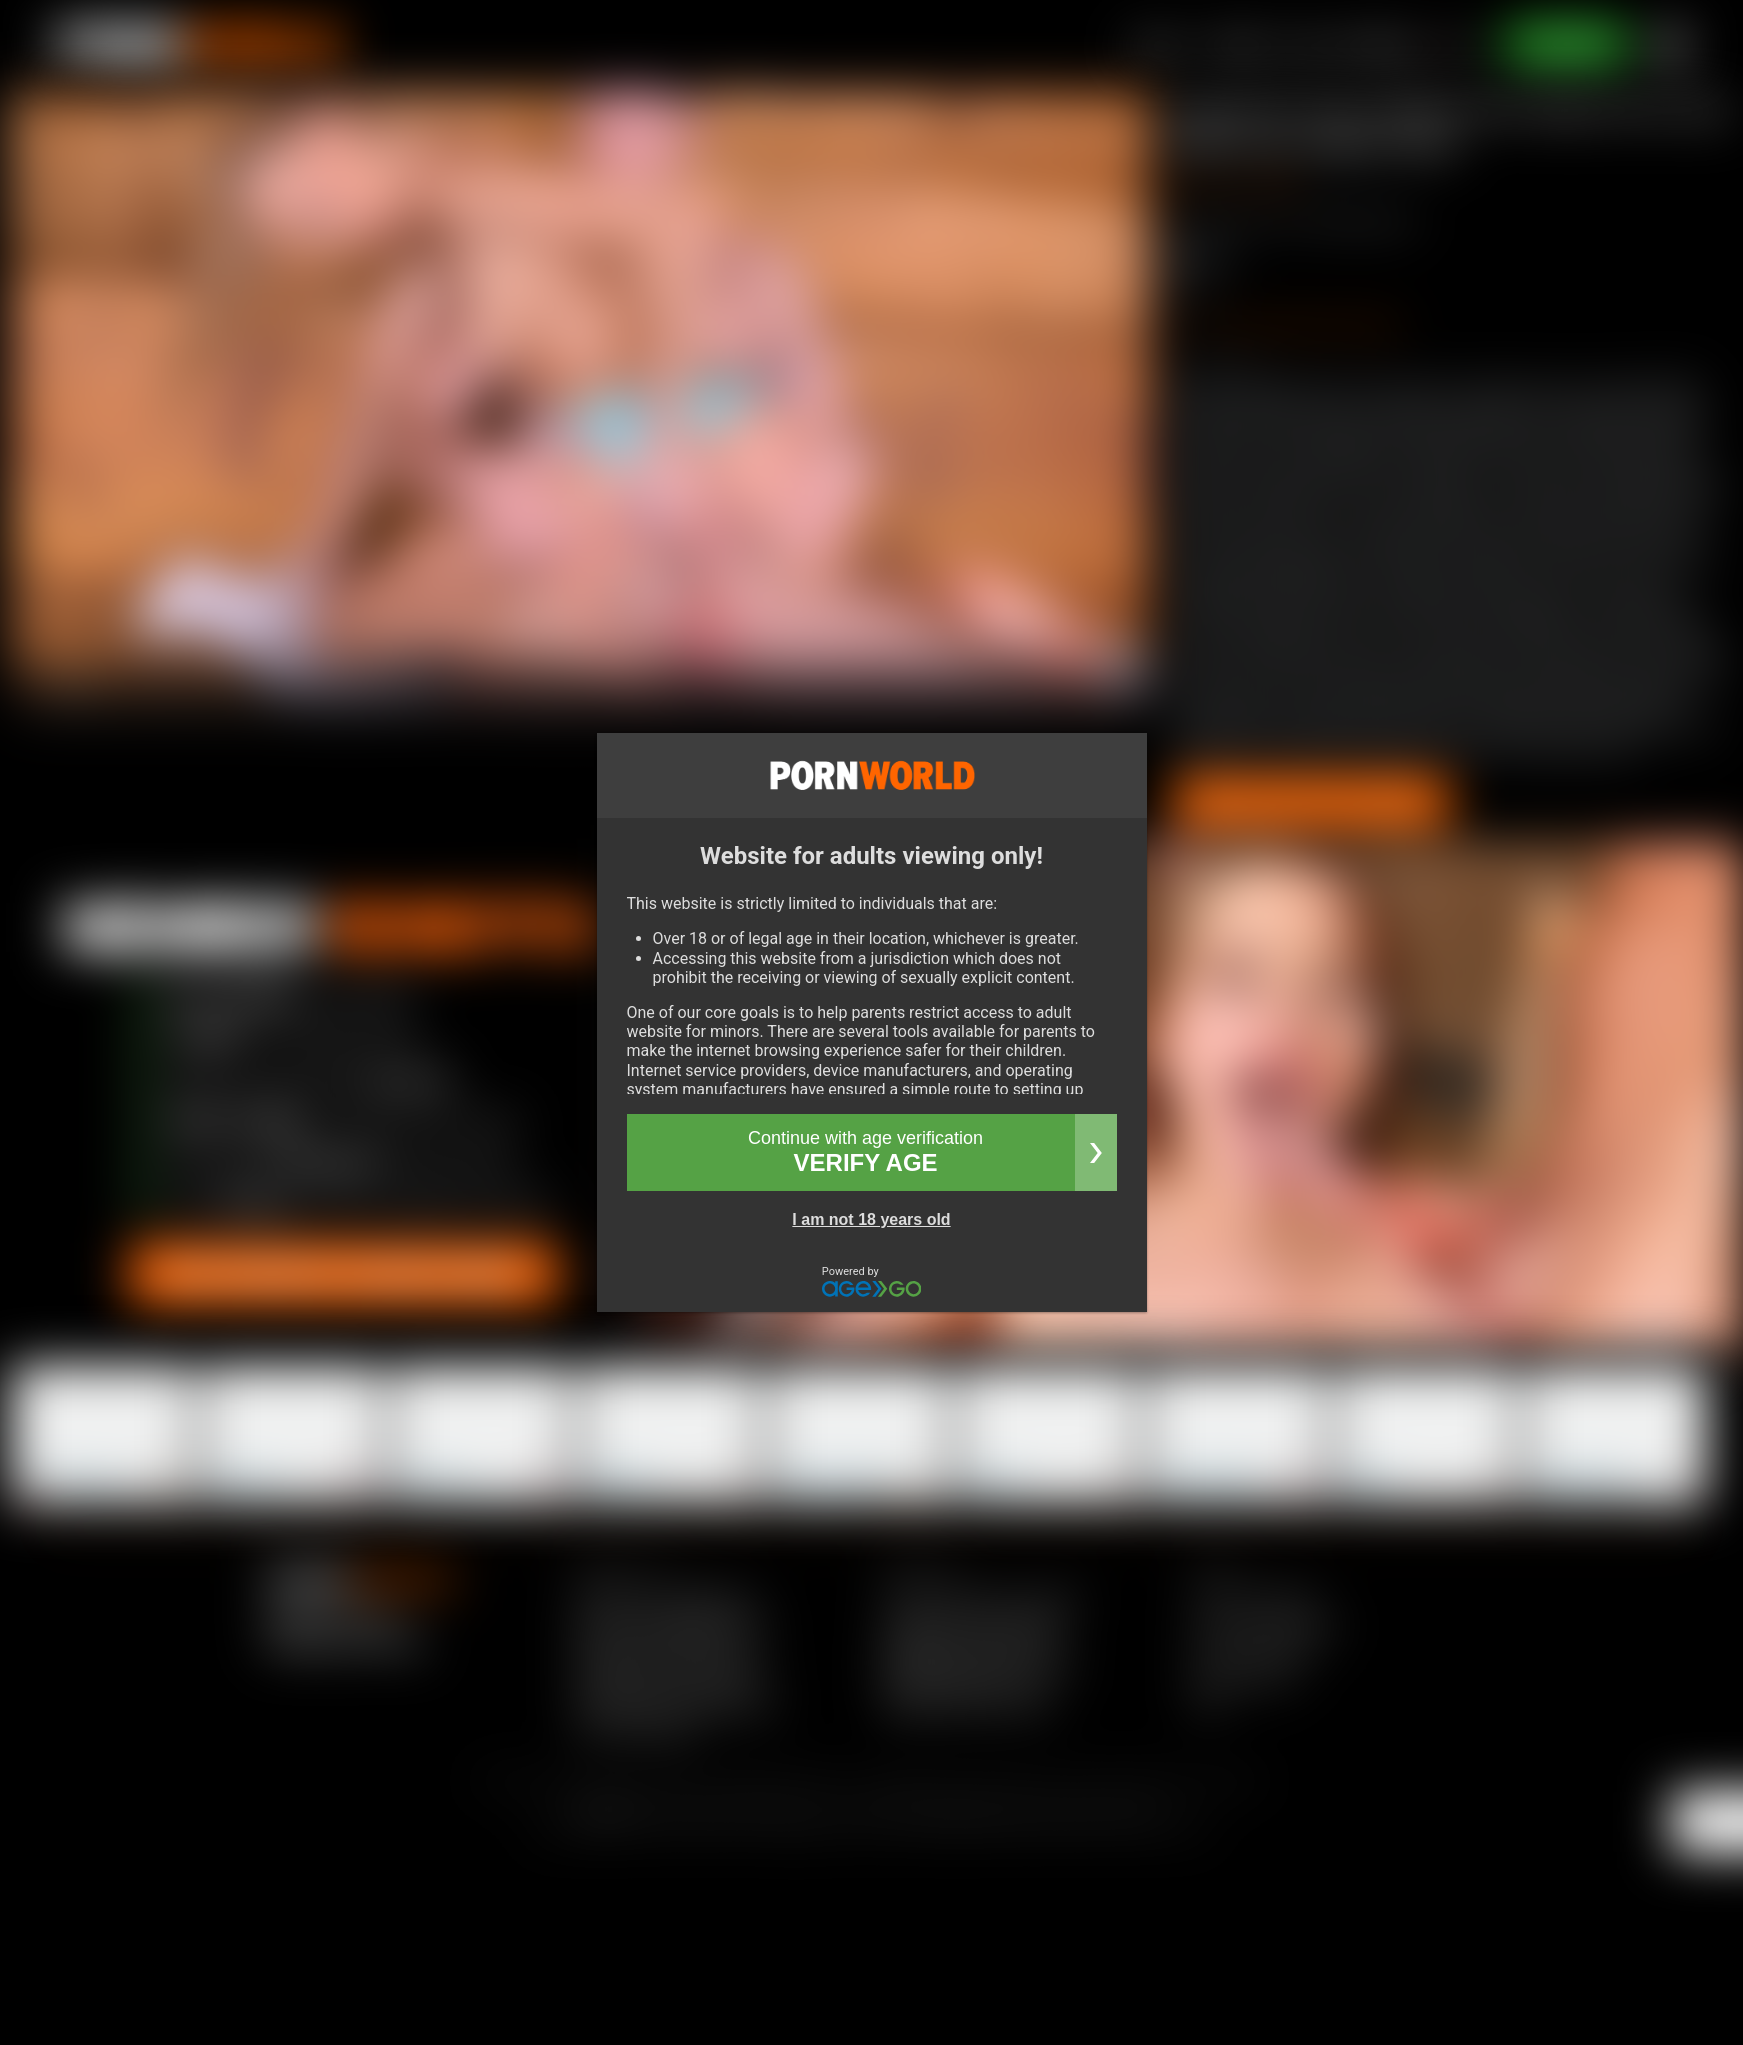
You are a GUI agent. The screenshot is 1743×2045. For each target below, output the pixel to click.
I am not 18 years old (871, 1219)
